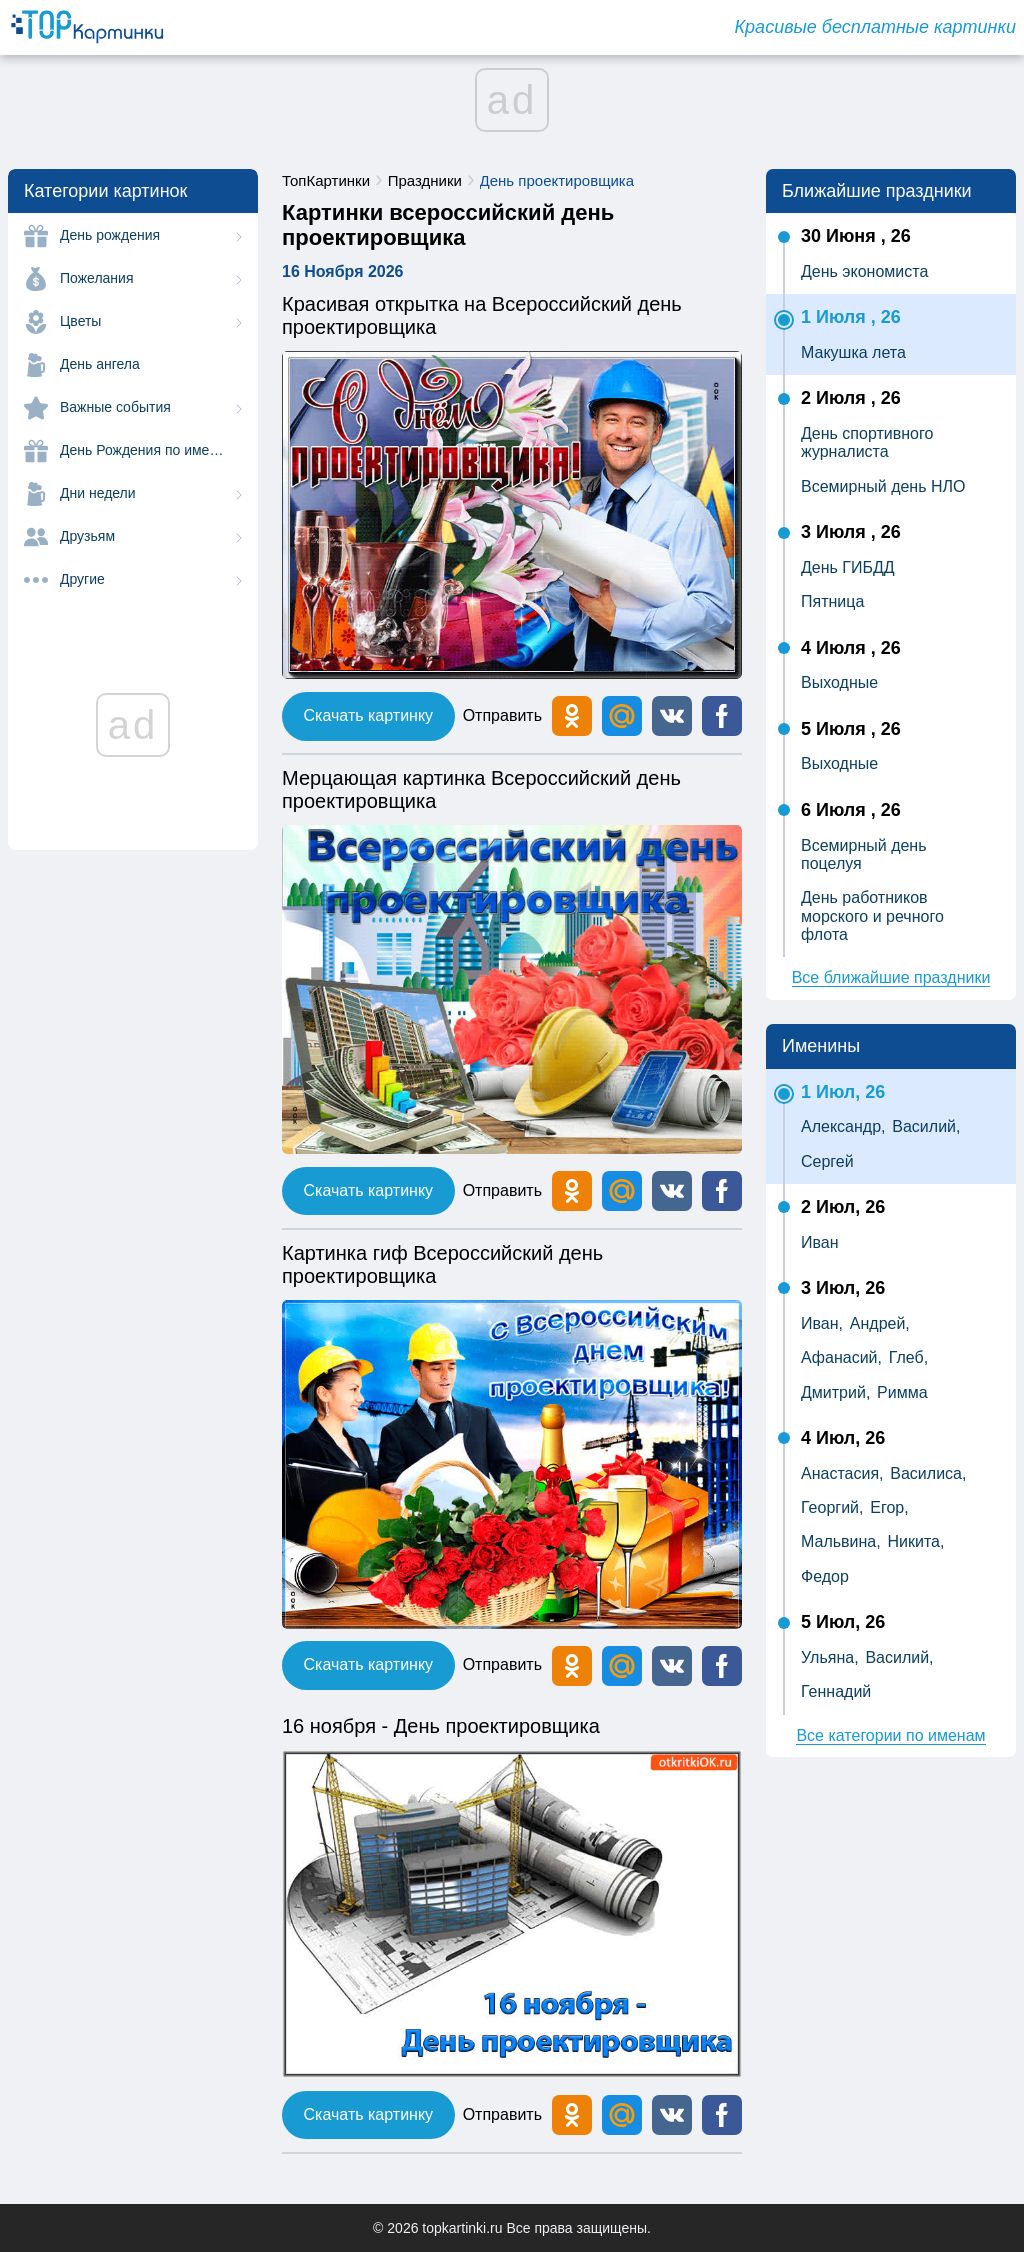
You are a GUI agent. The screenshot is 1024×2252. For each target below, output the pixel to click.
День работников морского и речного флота (872, 916)
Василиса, (928, 1473)
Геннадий (836, 1691)
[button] (672, 716)
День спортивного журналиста (867, 442)
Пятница (832, 601)
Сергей (827, 1161)
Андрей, (880, 1323)
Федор (825, 1576)
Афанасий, (841, 1357)
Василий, (926, 1126)
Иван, (822, 1323)
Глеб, (908, 1357)
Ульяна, (830, 1657)
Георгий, (832, 1507)
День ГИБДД (848, 567)
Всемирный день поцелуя (864, 854)
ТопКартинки (326, 180)
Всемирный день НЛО (883, 486)
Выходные (839, 682)
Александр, (843, 1126)
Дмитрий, (835, 1392)
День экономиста (864, 271)
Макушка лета (853, 352)
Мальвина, (841, 1541)
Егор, (889, 1507)
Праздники (425, 180)
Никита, (915, 1541)
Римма (902, 1392)
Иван (820, 1242)
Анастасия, (842, 1473)
